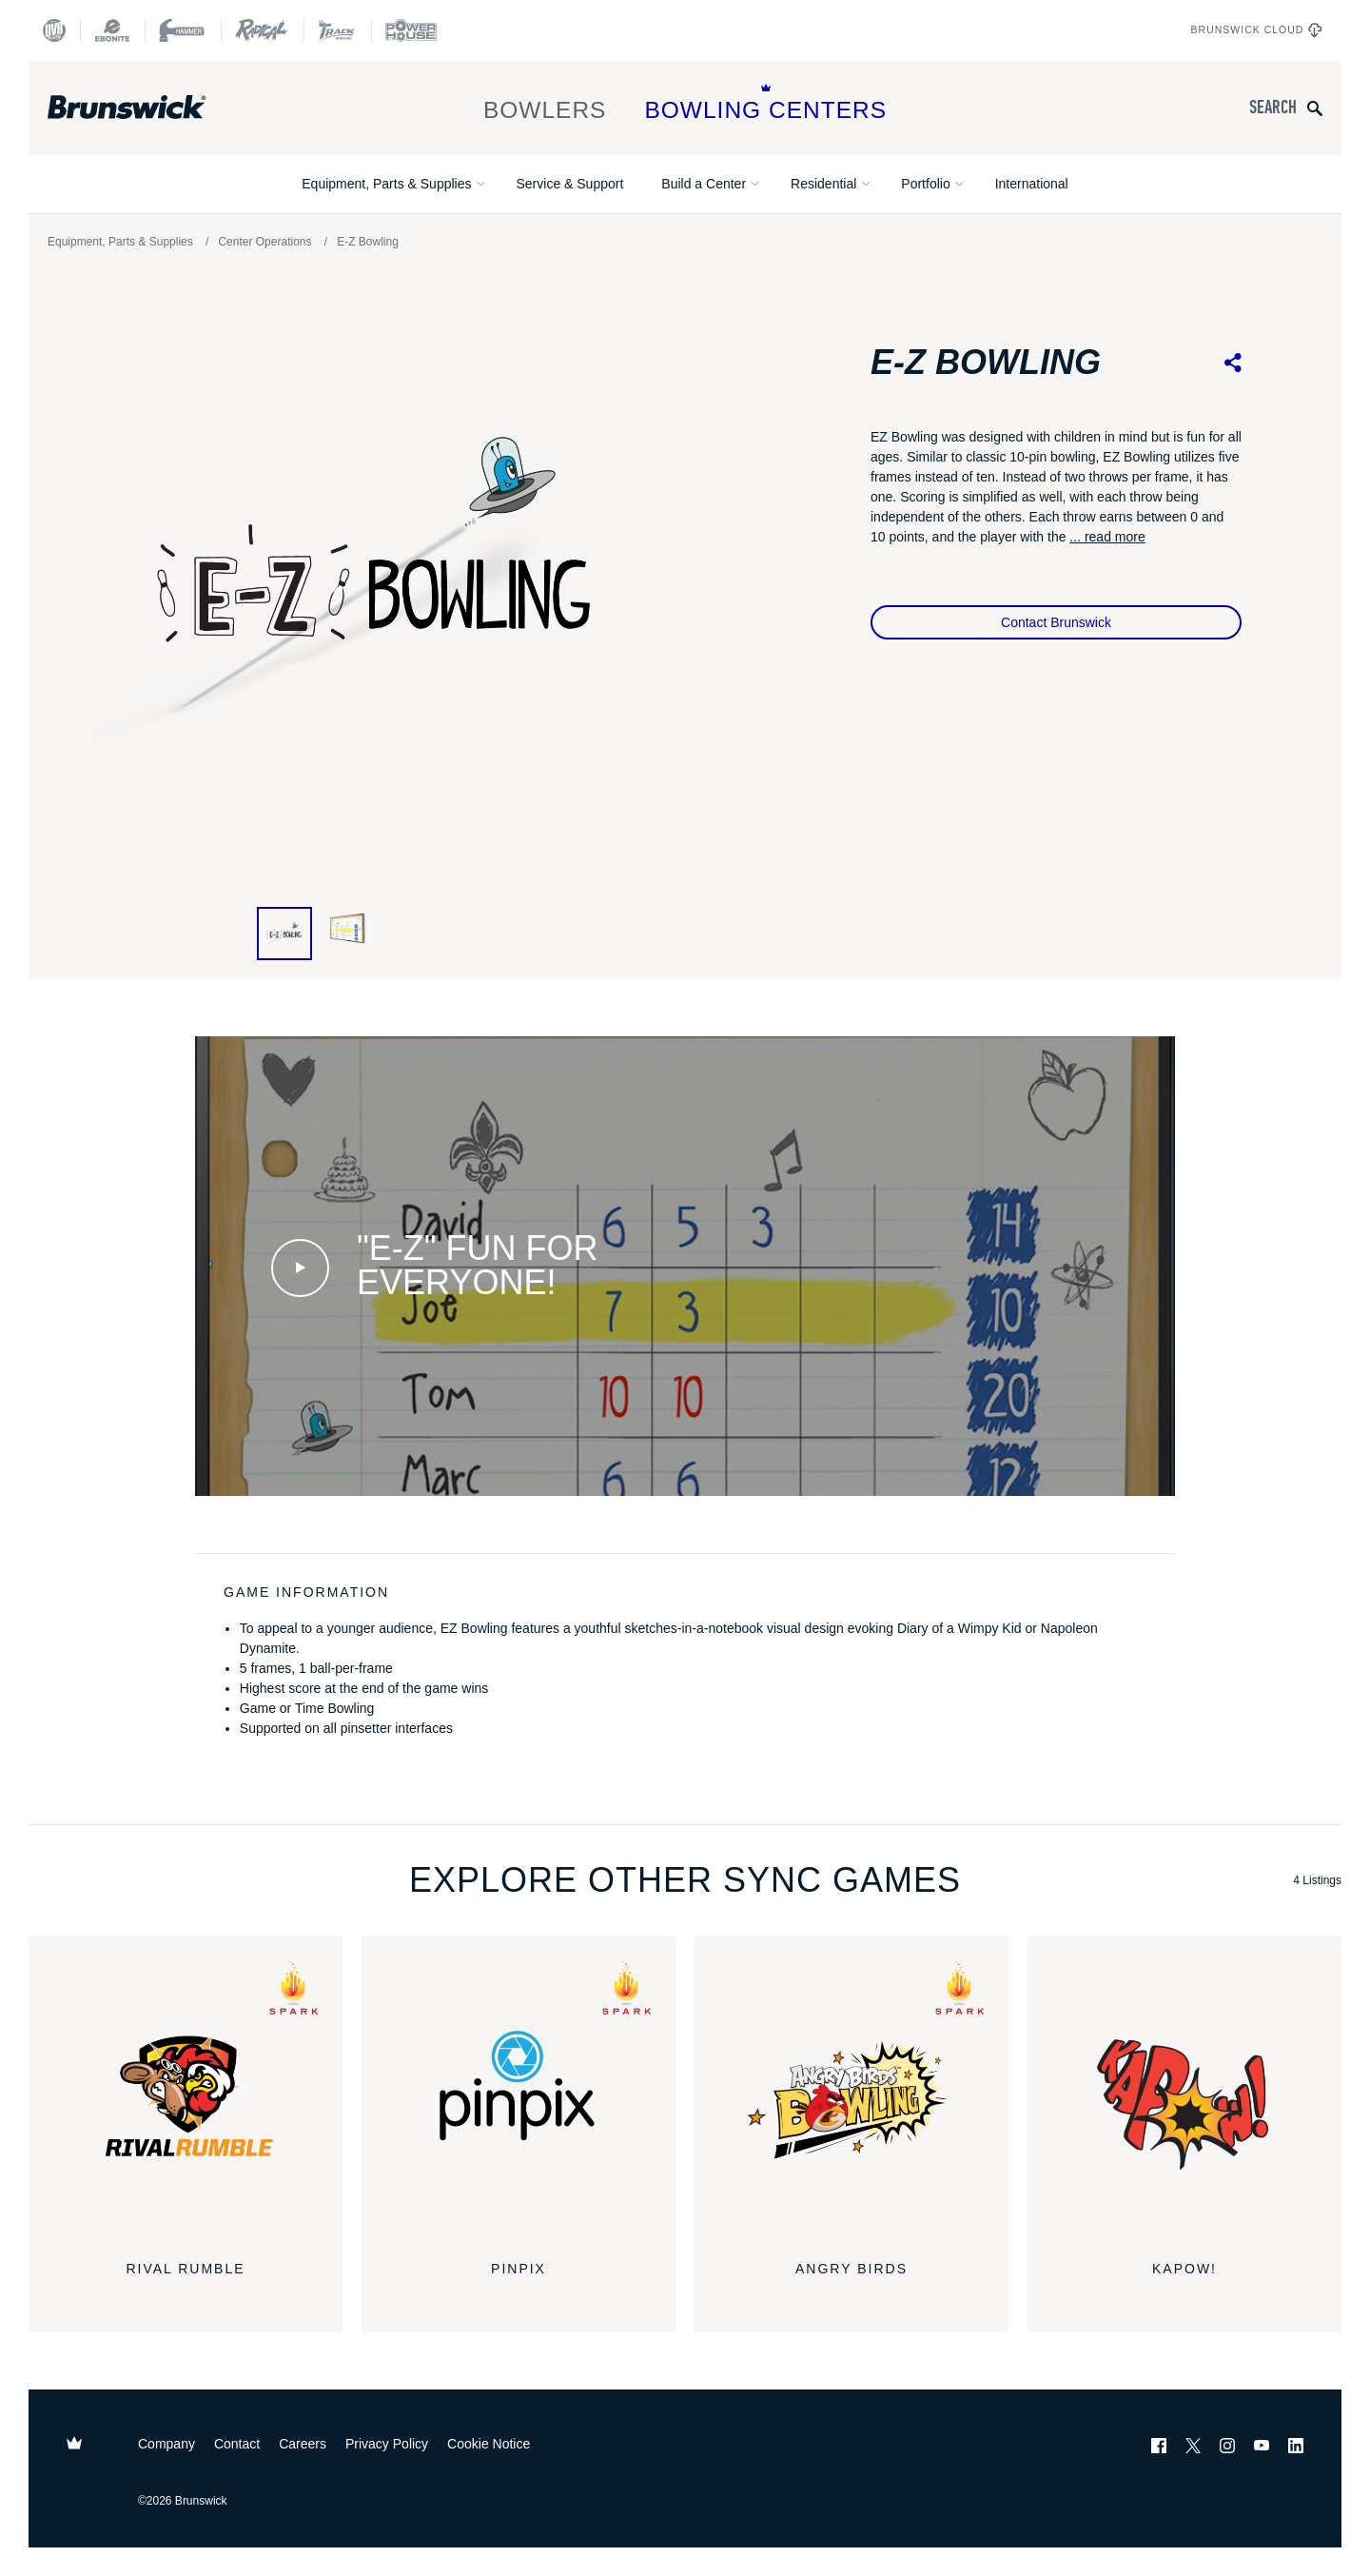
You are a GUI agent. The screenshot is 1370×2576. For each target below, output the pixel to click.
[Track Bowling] (337, 30)
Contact (237, 2443)
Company (166, 2443)
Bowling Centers (765, 103)
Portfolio (925, 183)
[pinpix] (518, 2092)
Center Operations (264, 241)
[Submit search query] (1314, 108)
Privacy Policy (386, 2443)
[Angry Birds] (851, 2092)
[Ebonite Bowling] (112, 30)
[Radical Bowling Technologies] (262, 30)
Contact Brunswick (1056, 622)
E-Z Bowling (368, 241)
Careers (302, 2443)
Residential (823, 183)
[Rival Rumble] (185, 2092)
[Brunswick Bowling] (155, 107)
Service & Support (569, 183)
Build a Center (703, 183)
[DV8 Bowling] (54, 30)
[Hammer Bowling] (182, 30)
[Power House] (411, 30)
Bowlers (545, 103)
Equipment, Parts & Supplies (386, 183)
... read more (1107, 536)
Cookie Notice (488, 2443)
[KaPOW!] (1184, 2092)
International (1031, 183)
